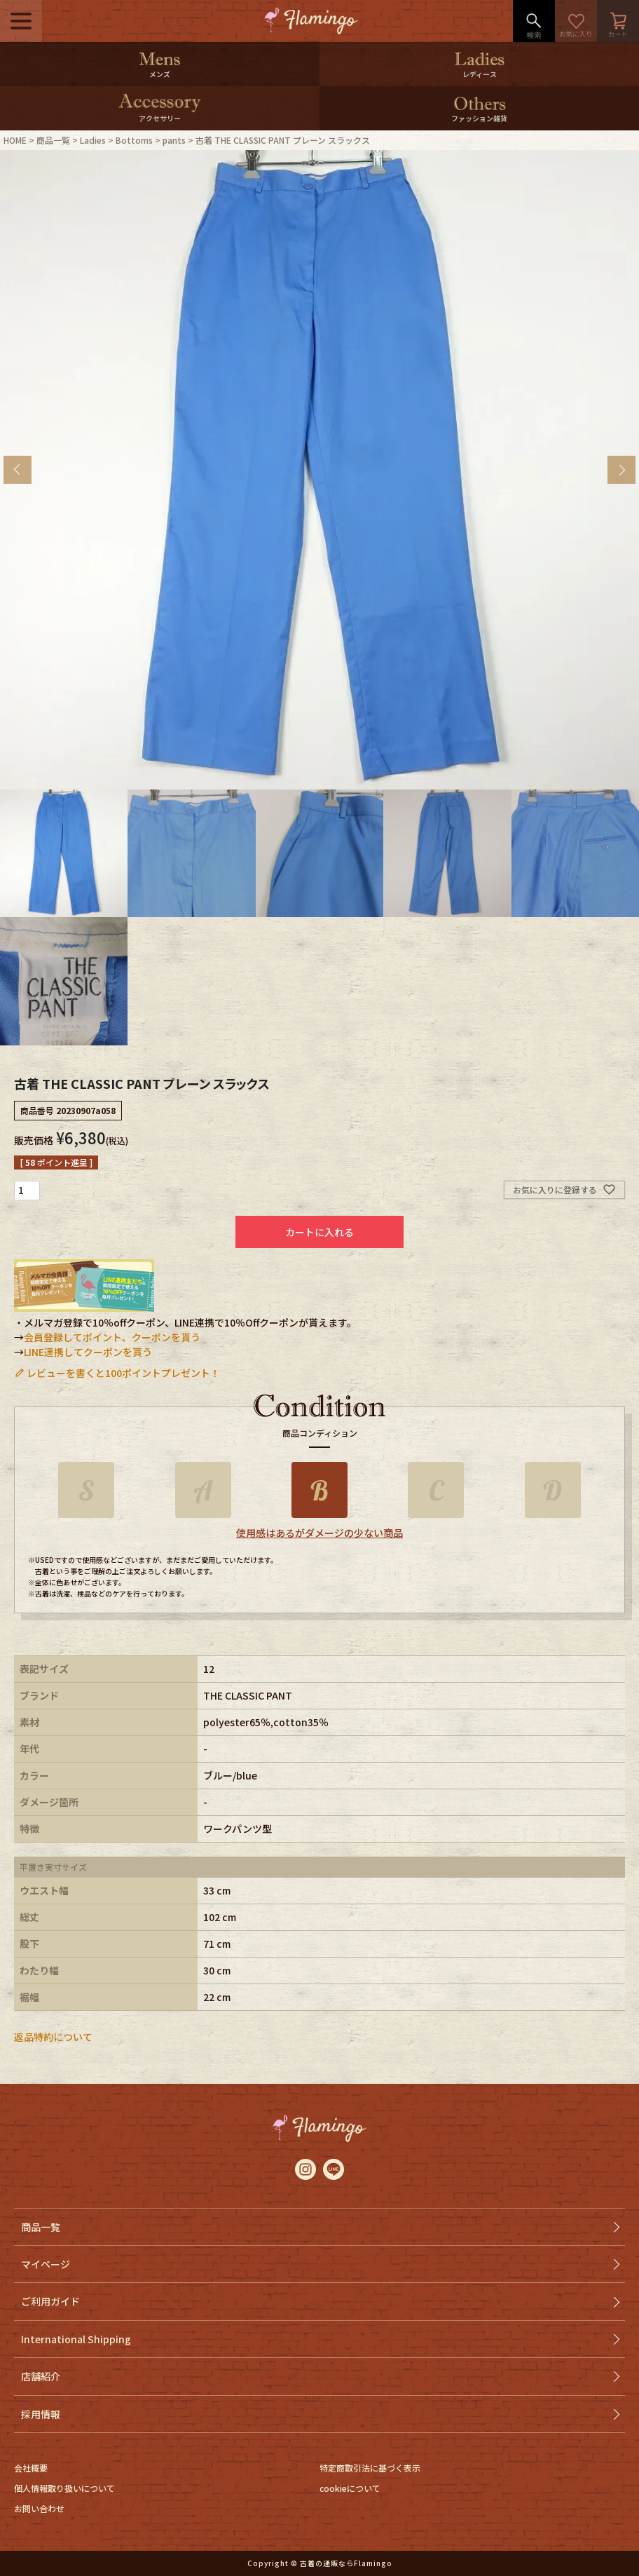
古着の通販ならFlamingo (346, 2563)
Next (621, 470)
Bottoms (134, 140)
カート (618, 21)
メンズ (159, 74)
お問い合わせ (39, 2508)
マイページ (45, 2264)
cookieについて (350, 2488)
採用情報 (40, 2414)
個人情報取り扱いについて (64, 2488)
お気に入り (576, 21)
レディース (479, 74)
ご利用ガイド (50, 2301)
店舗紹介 (40, 2376)
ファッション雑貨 (479, 118)
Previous (18, 470)
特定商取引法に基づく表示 (370, 2468)
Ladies (93, 140)
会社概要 (31, 2468)
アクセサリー (160, 118)
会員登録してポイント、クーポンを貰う (112, 1337)
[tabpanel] (319, 469)
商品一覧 (53, 140)
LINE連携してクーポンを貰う (88, 1352)
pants (174, 140)
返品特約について (53, 2037)
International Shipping (76, 2339)
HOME (15, 140)
